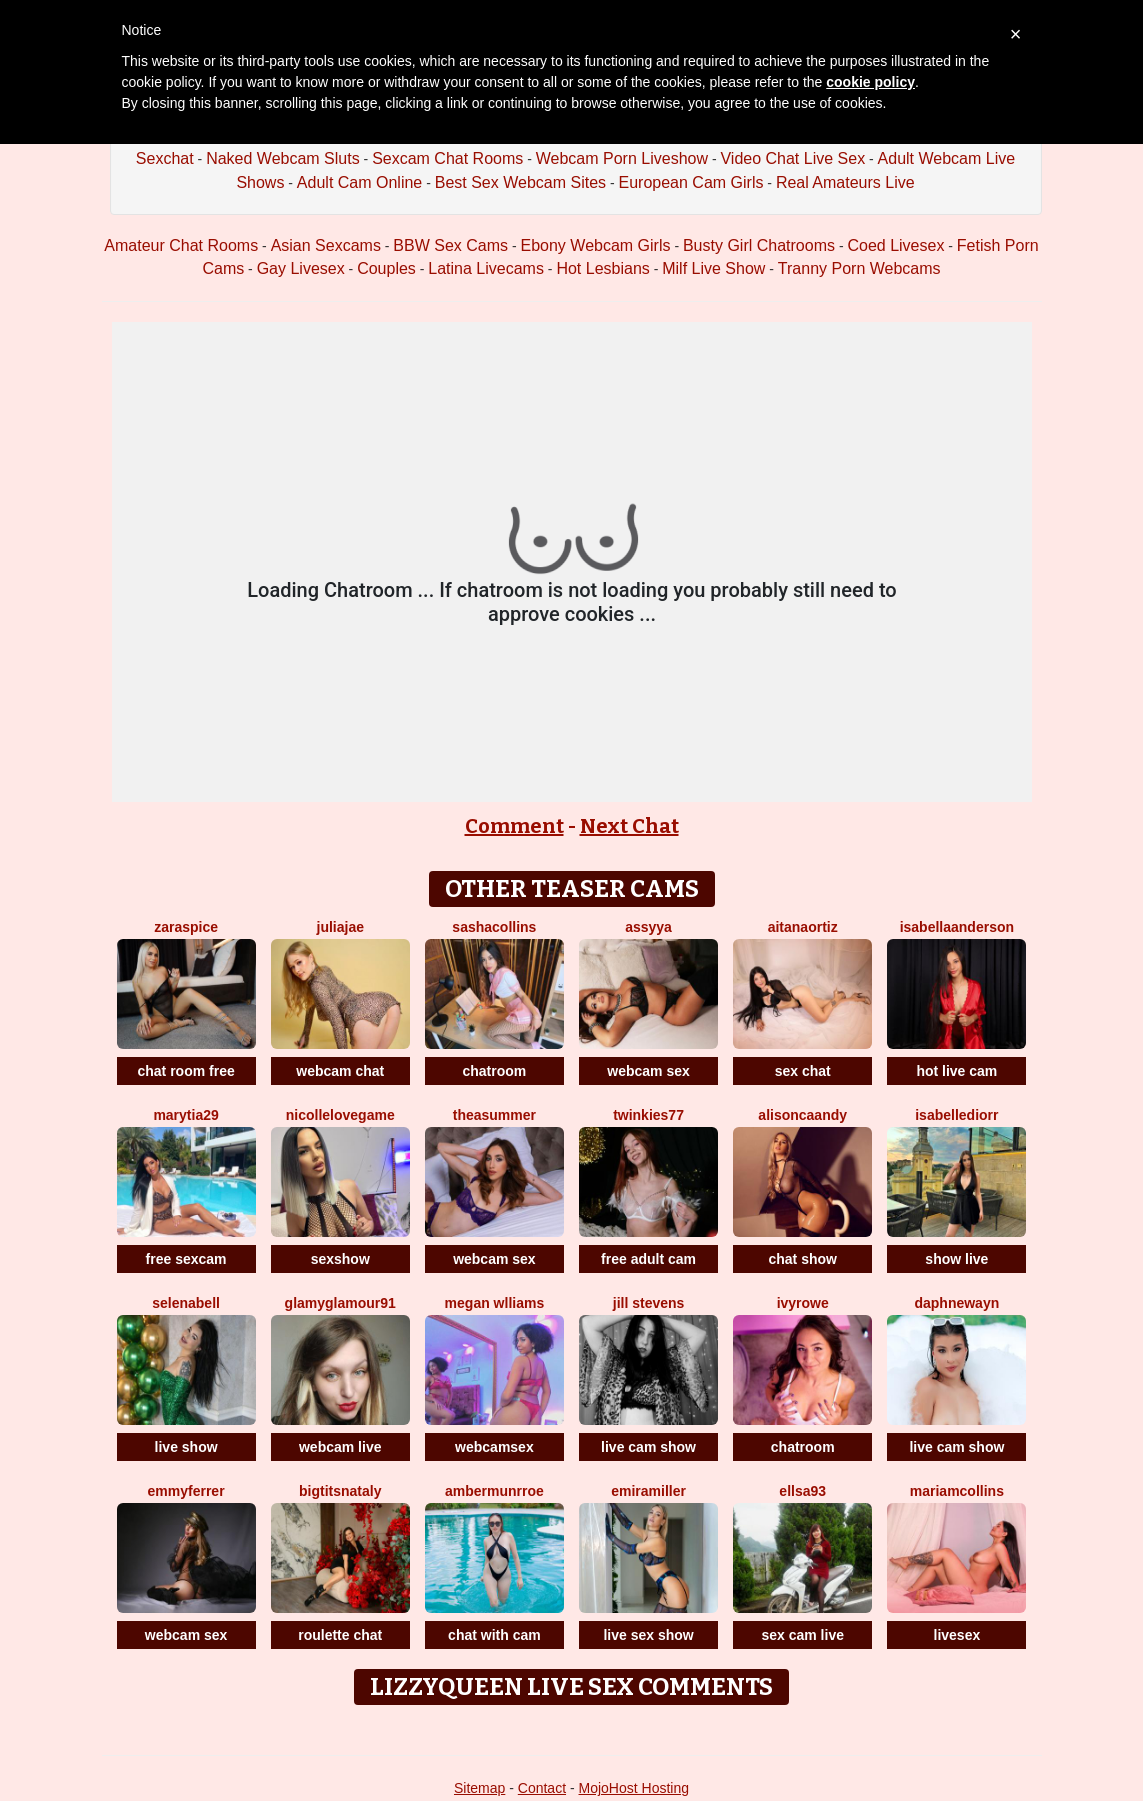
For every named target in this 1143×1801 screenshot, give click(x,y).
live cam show (648, 1447)
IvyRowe (803, 1303)
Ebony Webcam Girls (596, 245)
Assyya (648, 927)
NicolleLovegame (340, 1115)
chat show (802, 1259)
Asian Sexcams (326, 245)
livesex (957, 1635)
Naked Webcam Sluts (283, 158)
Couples (386, 268)
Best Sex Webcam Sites (520, 182)
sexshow (340, 1259)
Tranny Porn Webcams (859, 268)
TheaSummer (494, 1115)
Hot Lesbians (602, 268)
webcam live (340, 1447)
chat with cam (494, 1635)
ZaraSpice (186, 927)
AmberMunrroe (494, 1491)
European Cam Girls (690, 182)
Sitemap (479, 1788)
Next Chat (629, 826)
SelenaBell (186, 1303)
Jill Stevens (649, 1303)
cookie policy (870, 82)
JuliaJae (340, 927)
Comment (514, 826)
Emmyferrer (186, 1491)
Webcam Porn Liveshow (622, 158)
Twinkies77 (648, 1115)
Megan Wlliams (495, 1303)
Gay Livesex (301, 268)
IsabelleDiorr (956, 1115)
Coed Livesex (895, 245)
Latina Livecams (486, 268)
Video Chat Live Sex (792, 158)
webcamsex (494, 1447)
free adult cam (648, 1259)
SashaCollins (494, 927)
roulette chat (340, 1635)
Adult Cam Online (359, 182)
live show (186, 1447)
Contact (542, 1788)
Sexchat (165, 158)
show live (956, 1259)
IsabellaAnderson (957, 927)
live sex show (648, 1635)
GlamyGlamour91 (340, 1303)
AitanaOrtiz (803, 927)
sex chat (803, 1071)
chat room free (185, 1071)
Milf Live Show (713, 268)
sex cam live (802, 1635)
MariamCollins (957, 1491)
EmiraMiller (648, 1491)
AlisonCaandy (802, 1115)
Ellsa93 (802, 1491)
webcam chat (340, 1071)
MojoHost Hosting (634, 1788)
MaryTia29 (185, 1115)
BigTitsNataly (340, 1491)
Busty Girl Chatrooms (759, 245)
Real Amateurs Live (845, 182)
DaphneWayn (956, 1303)
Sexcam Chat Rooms (447, 158)
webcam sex (648, 1071)
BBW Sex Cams (450, 245)
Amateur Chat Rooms (181, 245)
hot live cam (956, 1071)
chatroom (494, 1071)
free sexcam (186, 1259)
